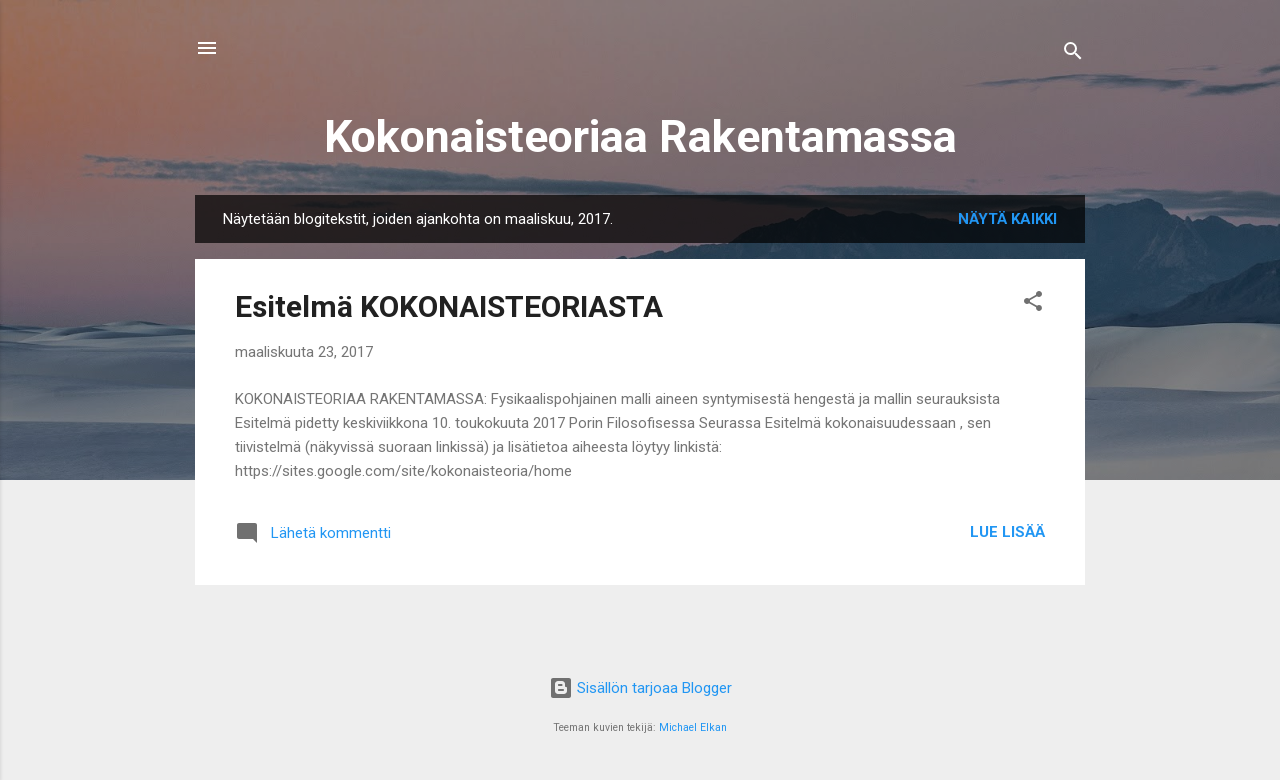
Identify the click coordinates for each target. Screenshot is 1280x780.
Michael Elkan (693, 727)
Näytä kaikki (1007, 219)
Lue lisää (1007, 532)
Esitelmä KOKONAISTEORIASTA (449, 306)
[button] (1033, 304)
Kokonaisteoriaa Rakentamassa (640, 136)
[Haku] (1073, 54)
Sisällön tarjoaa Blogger (640, 688)
